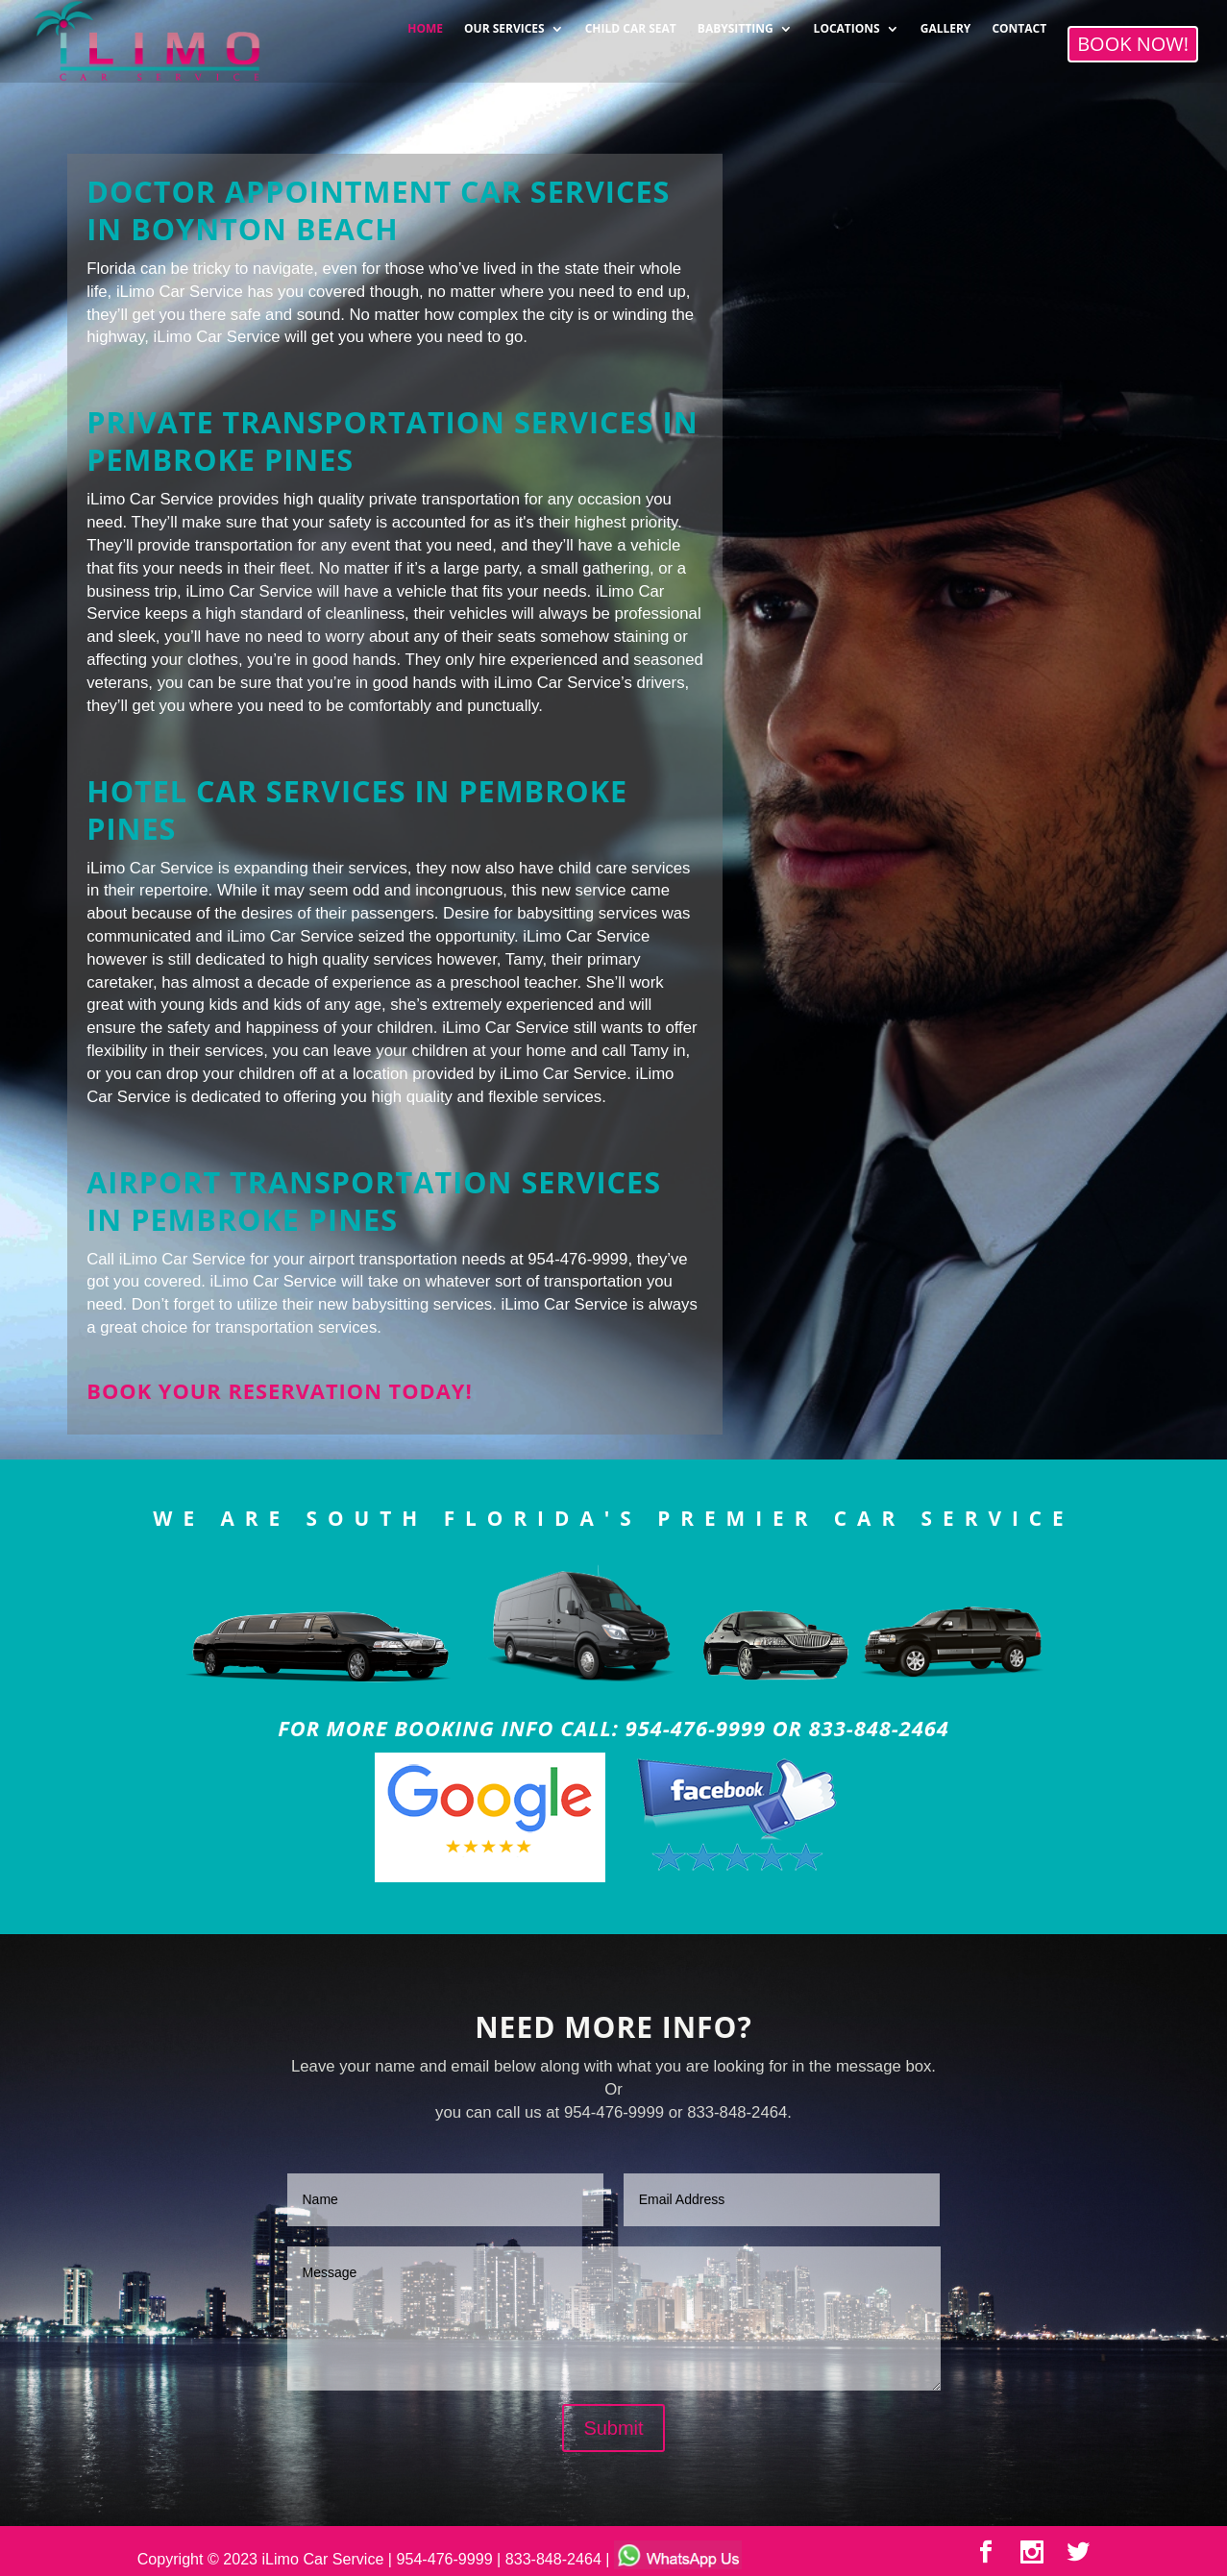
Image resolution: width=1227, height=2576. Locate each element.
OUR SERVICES (504, 23)
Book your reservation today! (279, 1391)
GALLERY (945, 23)
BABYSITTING (735, 23)
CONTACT (1019, 23)
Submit (613, 2428)
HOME (425, 23)
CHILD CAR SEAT (630, 23)
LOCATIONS (847, 23)
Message (614, 2318)
